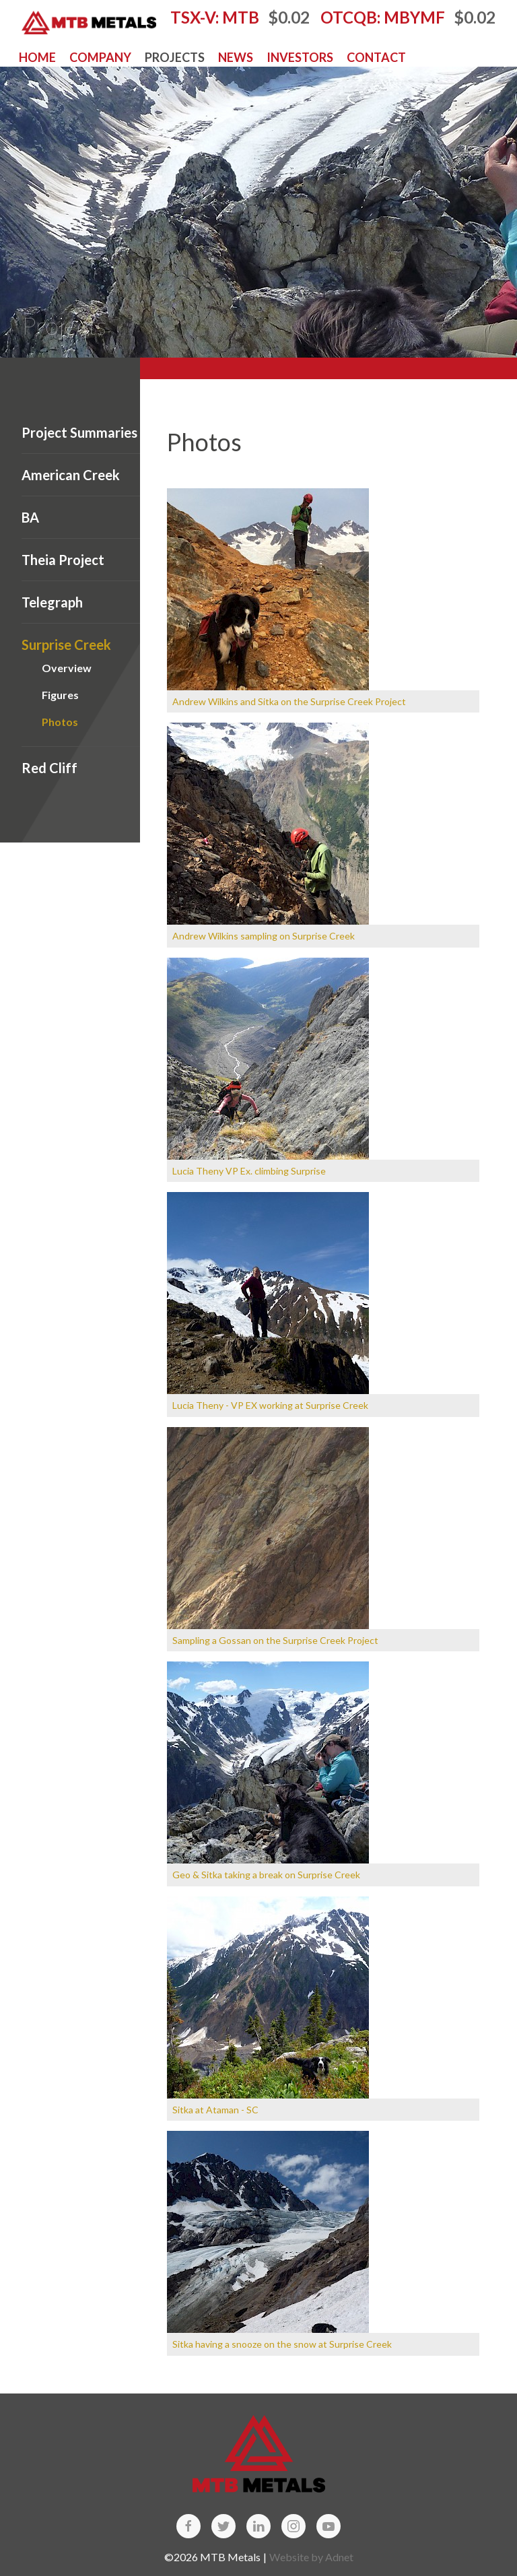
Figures (60, 694)
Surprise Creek (66, 644)
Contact (376, 57)
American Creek (71, 475)
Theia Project (63, 560)
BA (30, 517)
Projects (175, 57)
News (235, 57)
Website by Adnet (311, 2556)
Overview (67, 667)
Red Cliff (49, 768)
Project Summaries (79, 432)
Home (37, 57)
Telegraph (52, 602)
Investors (300, 57)
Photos (60, 721)
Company (100, 57)
